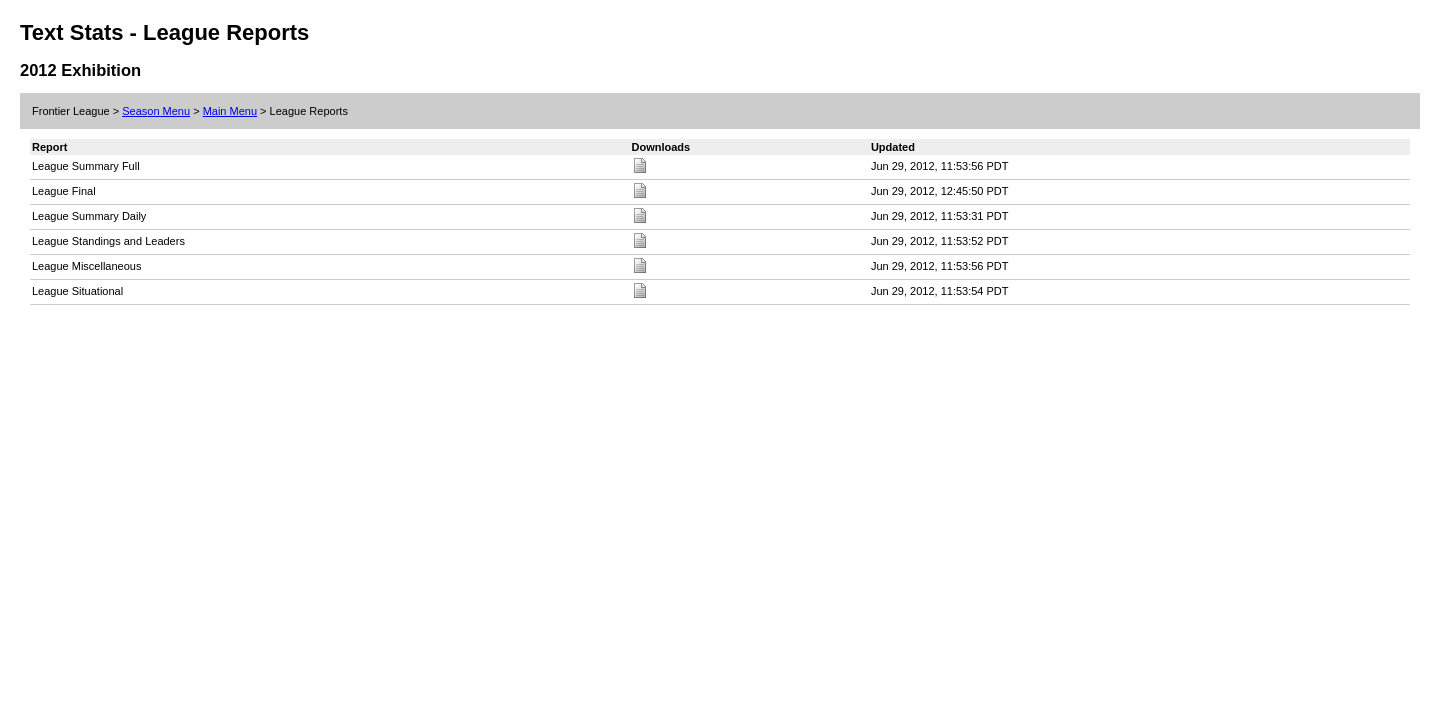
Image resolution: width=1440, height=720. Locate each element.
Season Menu (156, 111)
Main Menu (230, 111)
